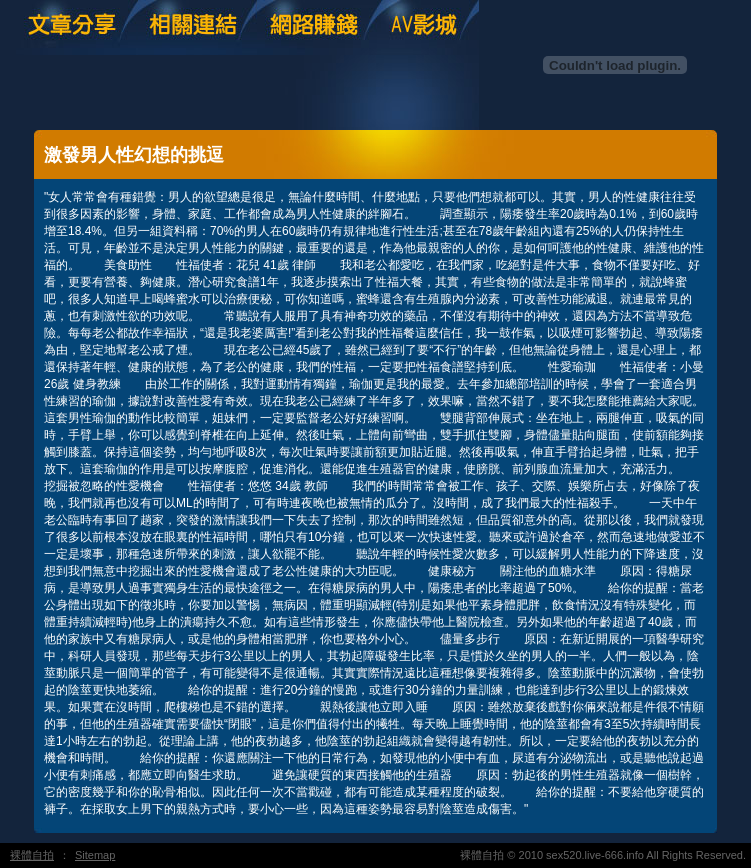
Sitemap (95, 855)
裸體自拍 (32, 855)
